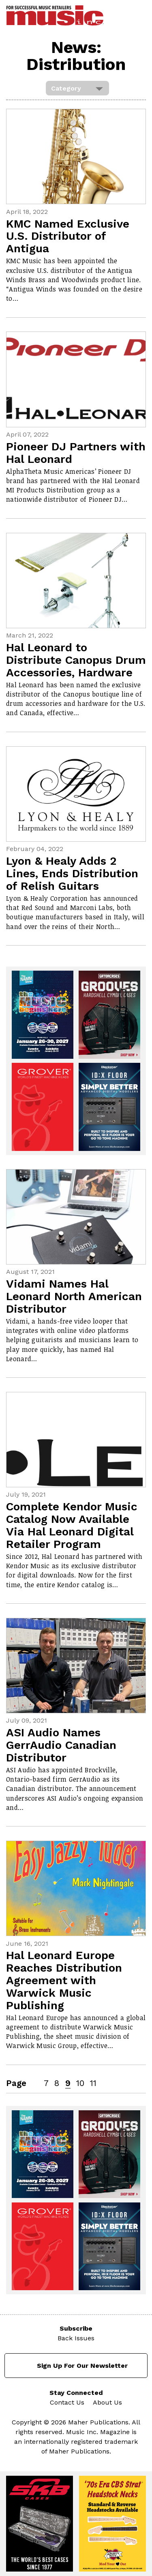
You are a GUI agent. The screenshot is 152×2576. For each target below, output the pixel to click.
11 (93, 2083)
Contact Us (67, 2402)
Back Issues (76, 2338)
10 (80, 2083)
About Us (107, 2402)
